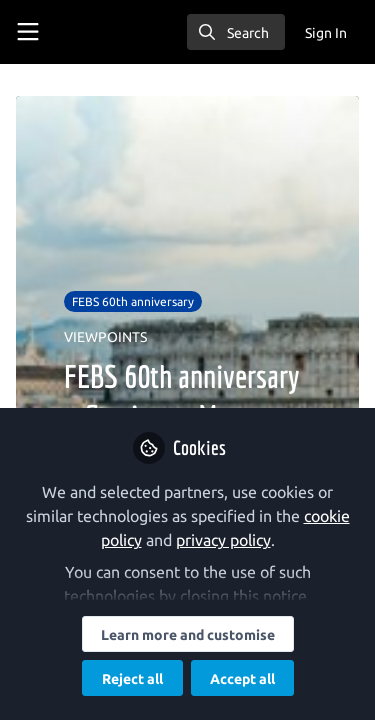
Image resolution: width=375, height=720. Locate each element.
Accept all (242, 679)
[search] (236, 32)
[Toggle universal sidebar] (28, 32)
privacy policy (223, 540)
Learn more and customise (188, 635)
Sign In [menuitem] (326, 33)
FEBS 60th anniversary (133, 301)
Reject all (132, 679)
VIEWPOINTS (105, 337)
